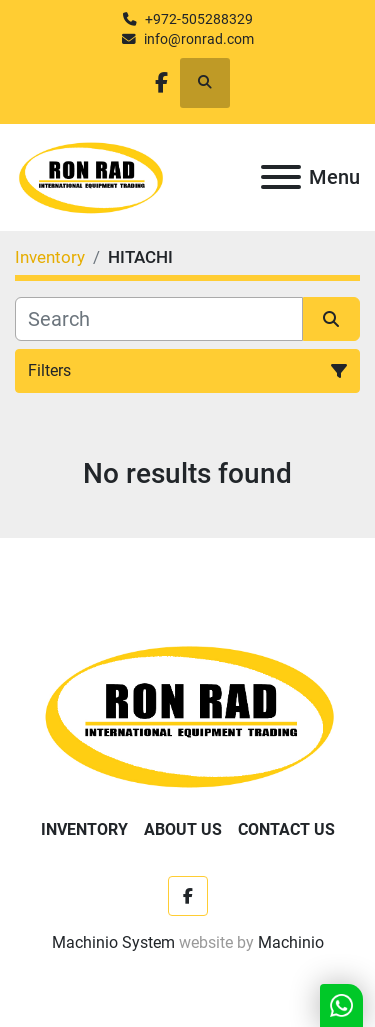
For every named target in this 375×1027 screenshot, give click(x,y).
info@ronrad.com (199, 39)
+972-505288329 (199, 19)
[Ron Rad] (187, 715)
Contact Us (286, 829)
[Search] (159, 319)
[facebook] (161, 82)
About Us (183, 829)
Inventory (84, 829)
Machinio (291, 942)
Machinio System (113, 942)
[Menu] (281, 177)
